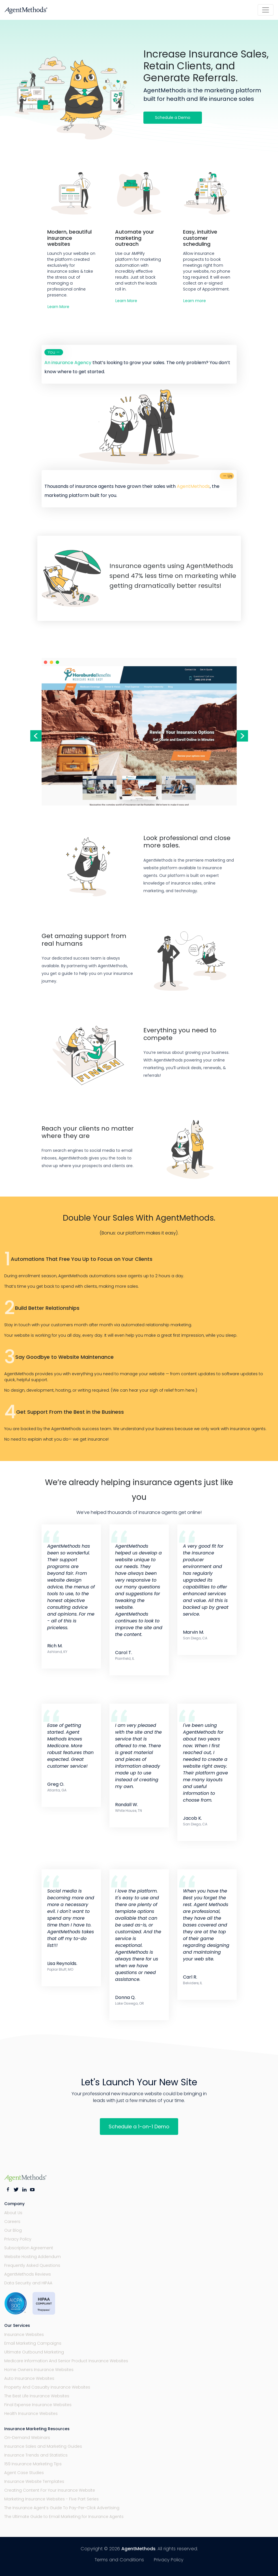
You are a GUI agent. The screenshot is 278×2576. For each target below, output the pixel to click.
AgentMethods (138, 2548)
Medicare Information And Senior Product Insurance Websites (66, 2361)
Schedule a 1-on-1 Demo (139, 2126)
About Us (13, 2213)
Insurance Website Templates (34, 2481)
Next (242, 736)
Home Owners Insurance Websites (39, 2369)
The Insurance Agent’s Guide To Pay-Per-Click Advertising (61, 2508)
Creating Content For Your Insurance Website (49, 2490)
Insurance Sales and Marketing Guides (43, 2446)
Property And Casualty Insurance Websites (47, 2387)
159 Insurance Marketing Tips (33, 2464)
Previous (36, 736)
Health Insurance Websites (31, 2413)
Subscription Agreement (28, 2248)
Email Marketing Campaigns (32, 2343)
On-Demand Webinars (27, 2437)
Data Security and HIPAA (28, 2283)
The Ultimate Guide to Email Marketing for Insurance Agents (64, 2516)
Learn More (58, 306)
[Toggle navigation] (265, 10)
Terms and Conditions (119, 2559)
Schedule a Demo (172, 117)
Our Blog (13, 2230)
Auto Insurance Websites (29, 2378)
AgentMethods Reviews (27, 2274)
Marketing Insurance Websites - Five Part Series (51, 2499)
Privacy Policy (17, 2239)
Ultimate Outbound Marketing (34, 2352)
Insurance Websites (24, 2334)
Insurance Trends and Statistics (36, 2455)
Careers (12, 2221)
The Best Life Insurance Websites (36, 2396)
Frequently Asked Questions (32, 2265)
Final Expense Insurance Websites (38, 2405)
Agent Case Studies (24, 2472)
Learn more (194, 301)
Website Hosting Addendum (32, 2256)
